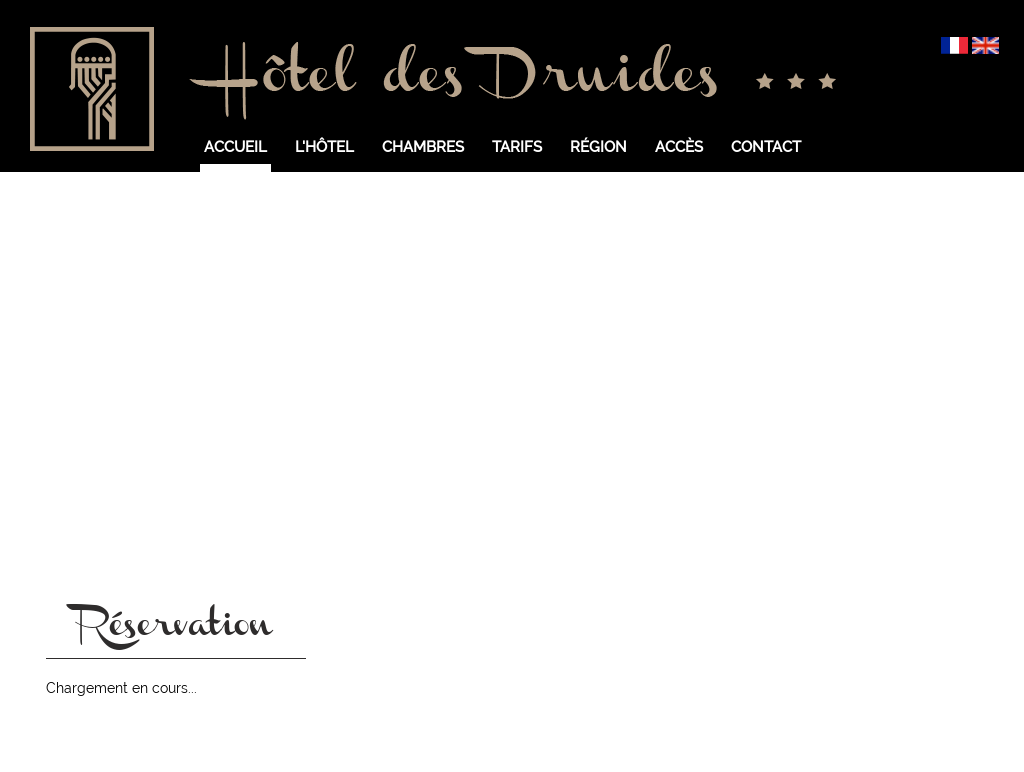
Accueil (235, 147)
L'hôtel (324, 147)
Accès (679, 147)
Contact (766, 147)
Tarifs (517, 147)
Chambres (423, 147)
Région (598, 147)
